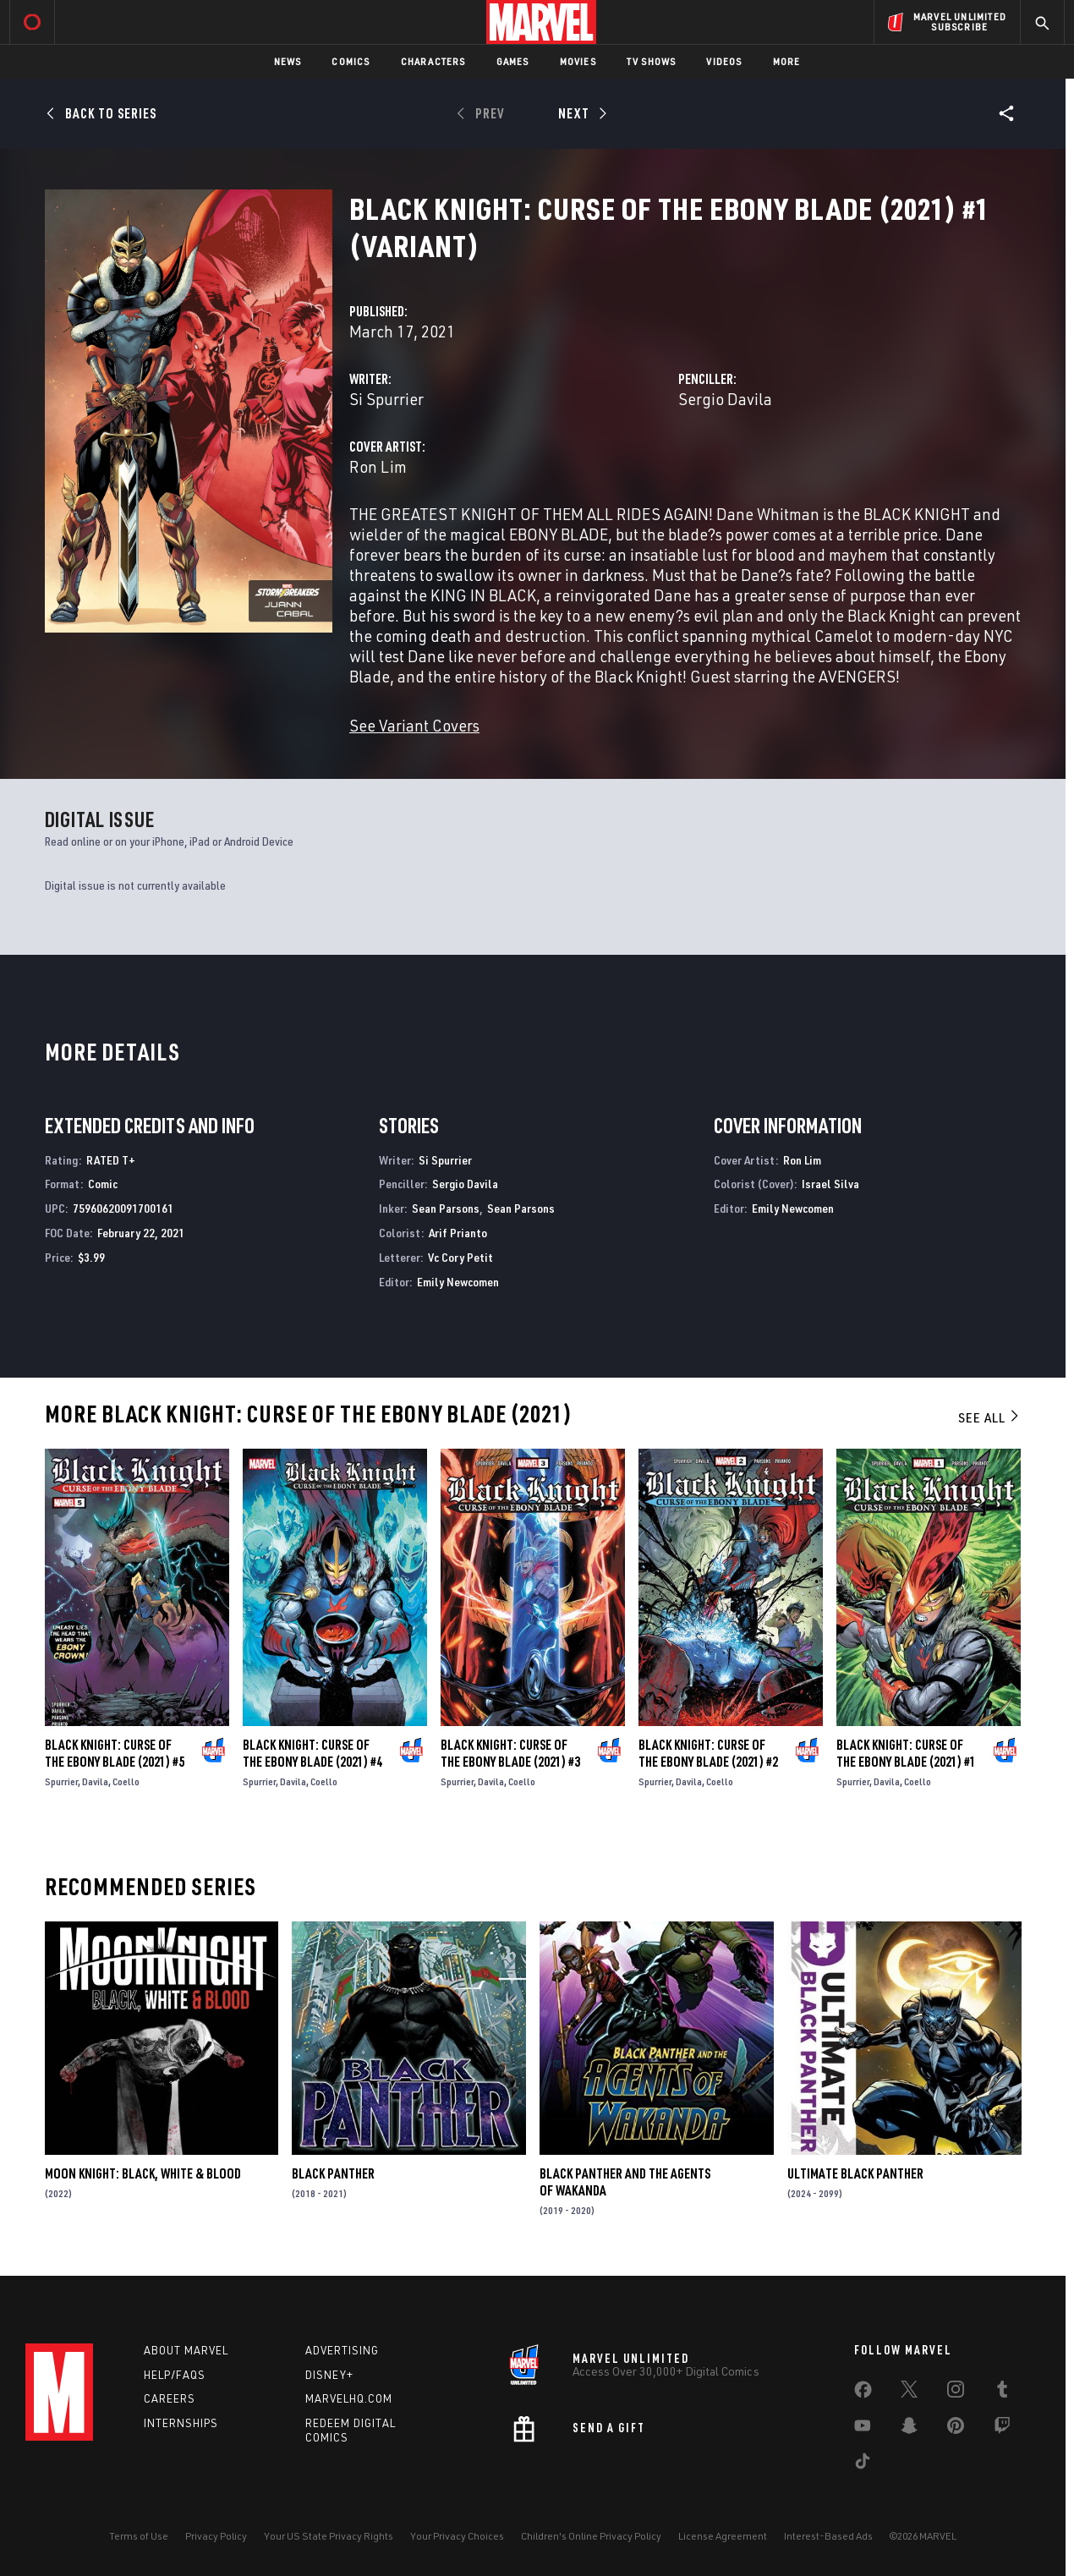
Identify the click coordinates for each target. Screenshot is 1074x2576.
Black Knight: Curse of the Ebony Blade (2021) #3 (510, 1753)
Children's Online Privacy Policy (591, 2535)
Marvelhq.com (348, 2398)
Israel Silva (830, 1183)
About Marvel (186, 2350)
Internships (181, 2423)
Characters (433, 61)
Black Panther (333, 2173)
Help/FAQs (174, 2374)
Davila (95, 1781)
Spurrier (61, 1781)
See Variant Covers (414, 725)
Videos (724, 61)
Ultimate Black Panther (855, 2173)
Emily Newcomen (458, 1281)
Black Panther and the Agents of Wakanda (625, 2182)
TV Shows (652, 61)
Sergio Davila (725, 398)
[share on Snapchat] (909, 2428)
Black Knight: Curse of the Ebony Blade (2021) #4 (312, 1753)
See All (989, 1417)
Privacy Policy (216, 2535)
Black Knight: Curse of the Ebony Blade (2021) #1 (906, 1753)
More (787, 61)
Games (512, 61)
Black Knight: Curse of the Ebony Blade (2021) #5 (114, 1753)
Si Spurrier (386, 398)
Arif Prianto (458, 1232)
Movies (578, 61)
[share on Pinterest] (955, 2428)
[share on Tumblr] (1002, 2392)
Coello (126, 1781)
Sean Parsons (445, 1208)
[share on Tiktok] (862, 2464)
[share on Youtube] (862, 2428)
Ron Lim (378, 466)
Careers (169, 2398)
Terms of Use (138, 2535)
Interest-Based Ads (828, 2535)
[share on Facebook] (863, 2393)
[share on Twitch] (1002, 2428)
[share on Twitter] (909, 2392)
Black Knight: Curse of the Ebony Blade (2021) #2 (708, 1753)
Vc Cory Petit (460, 1257)
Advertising (342, 2350)
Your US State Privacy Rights (328, 2535)
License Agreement (722, 2535)
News (288, 61)
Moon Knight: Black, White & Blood (143, 2173)
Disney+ (329, 2374)
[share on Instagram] (955, 2392)
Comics (351, 61)
